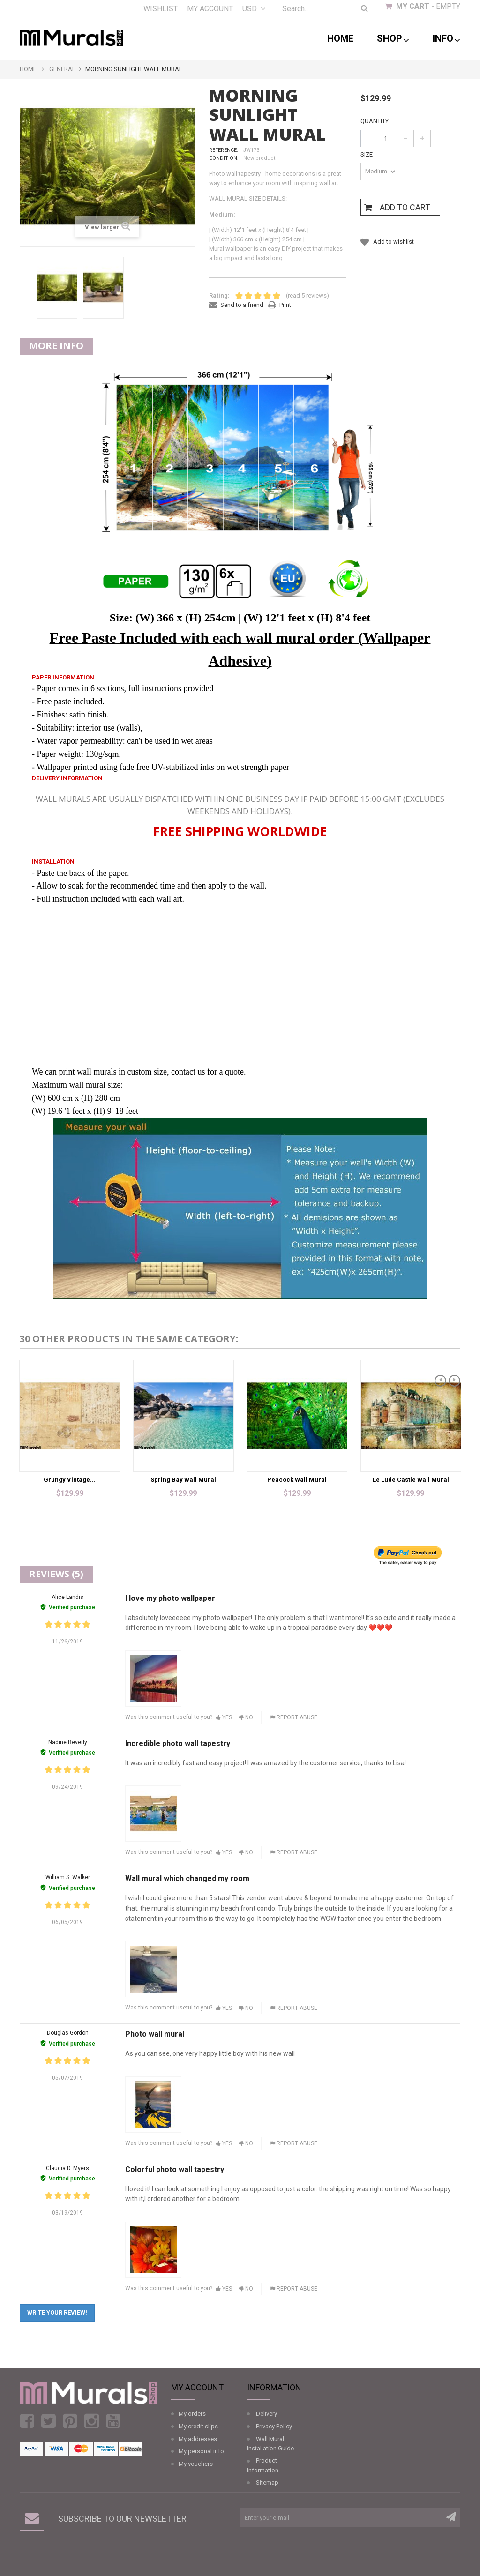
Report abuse (293, 1717)
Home (340, 38)
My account (210, 8)
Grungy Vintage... (70, 1479)
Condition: (224, 158)
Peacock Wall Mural (297, 1479)
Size (367, 154)
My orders (192, 2413)
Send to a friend (241, 304)
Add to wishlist (393, 241)
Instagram (91, 2421)
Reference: (223, 150)
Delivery (266, 2413)
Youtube (113, 2421)
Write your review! (57, 2312)
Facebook (27, 2421)
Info (446, 39)
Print (285, 304)
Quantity (374, 121)
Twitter (48, 2421)
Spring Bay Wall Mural (183, 1479)
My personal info (201, 2451)
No (246, 1717)
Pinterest (70, 2421)
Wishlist (160, 8)
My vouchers (196, 2463)
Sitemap (267, 2482)
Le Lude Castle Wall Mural (411, 1479)
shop (393, 39)
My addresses (198, 2438)
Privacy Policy (274, 2426)
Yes (224, 1717)
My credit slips (198, 2426)
